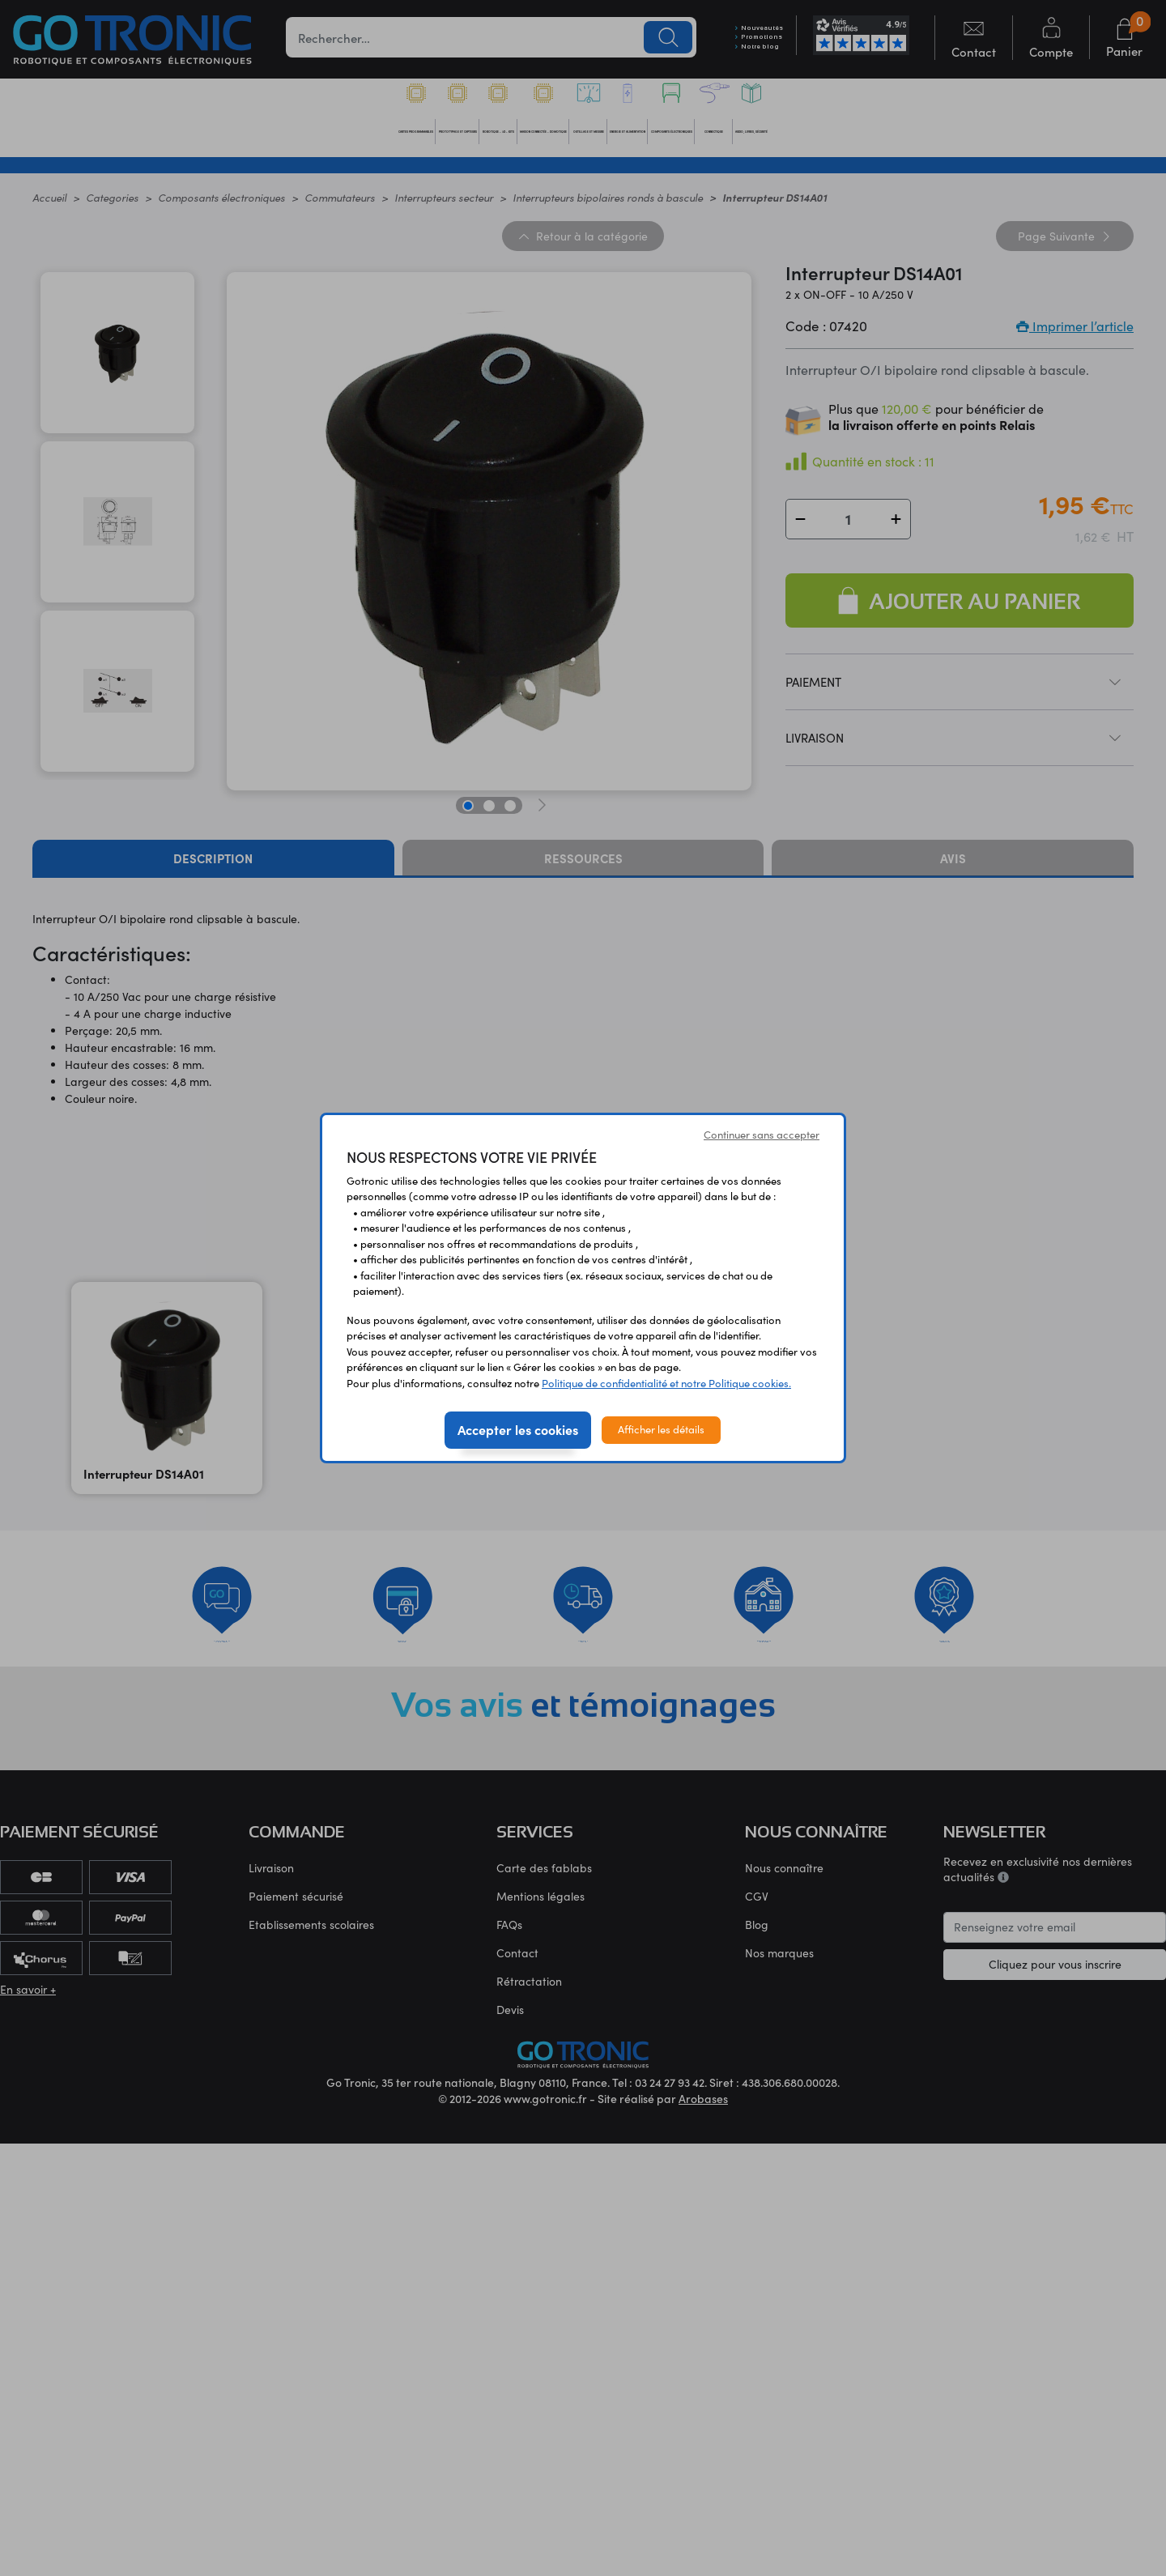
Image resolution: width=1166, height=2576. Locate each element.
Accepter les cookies (517, 1429)
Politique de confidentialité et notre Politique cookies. (666, 1383)
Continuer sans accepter (761, 1134)
